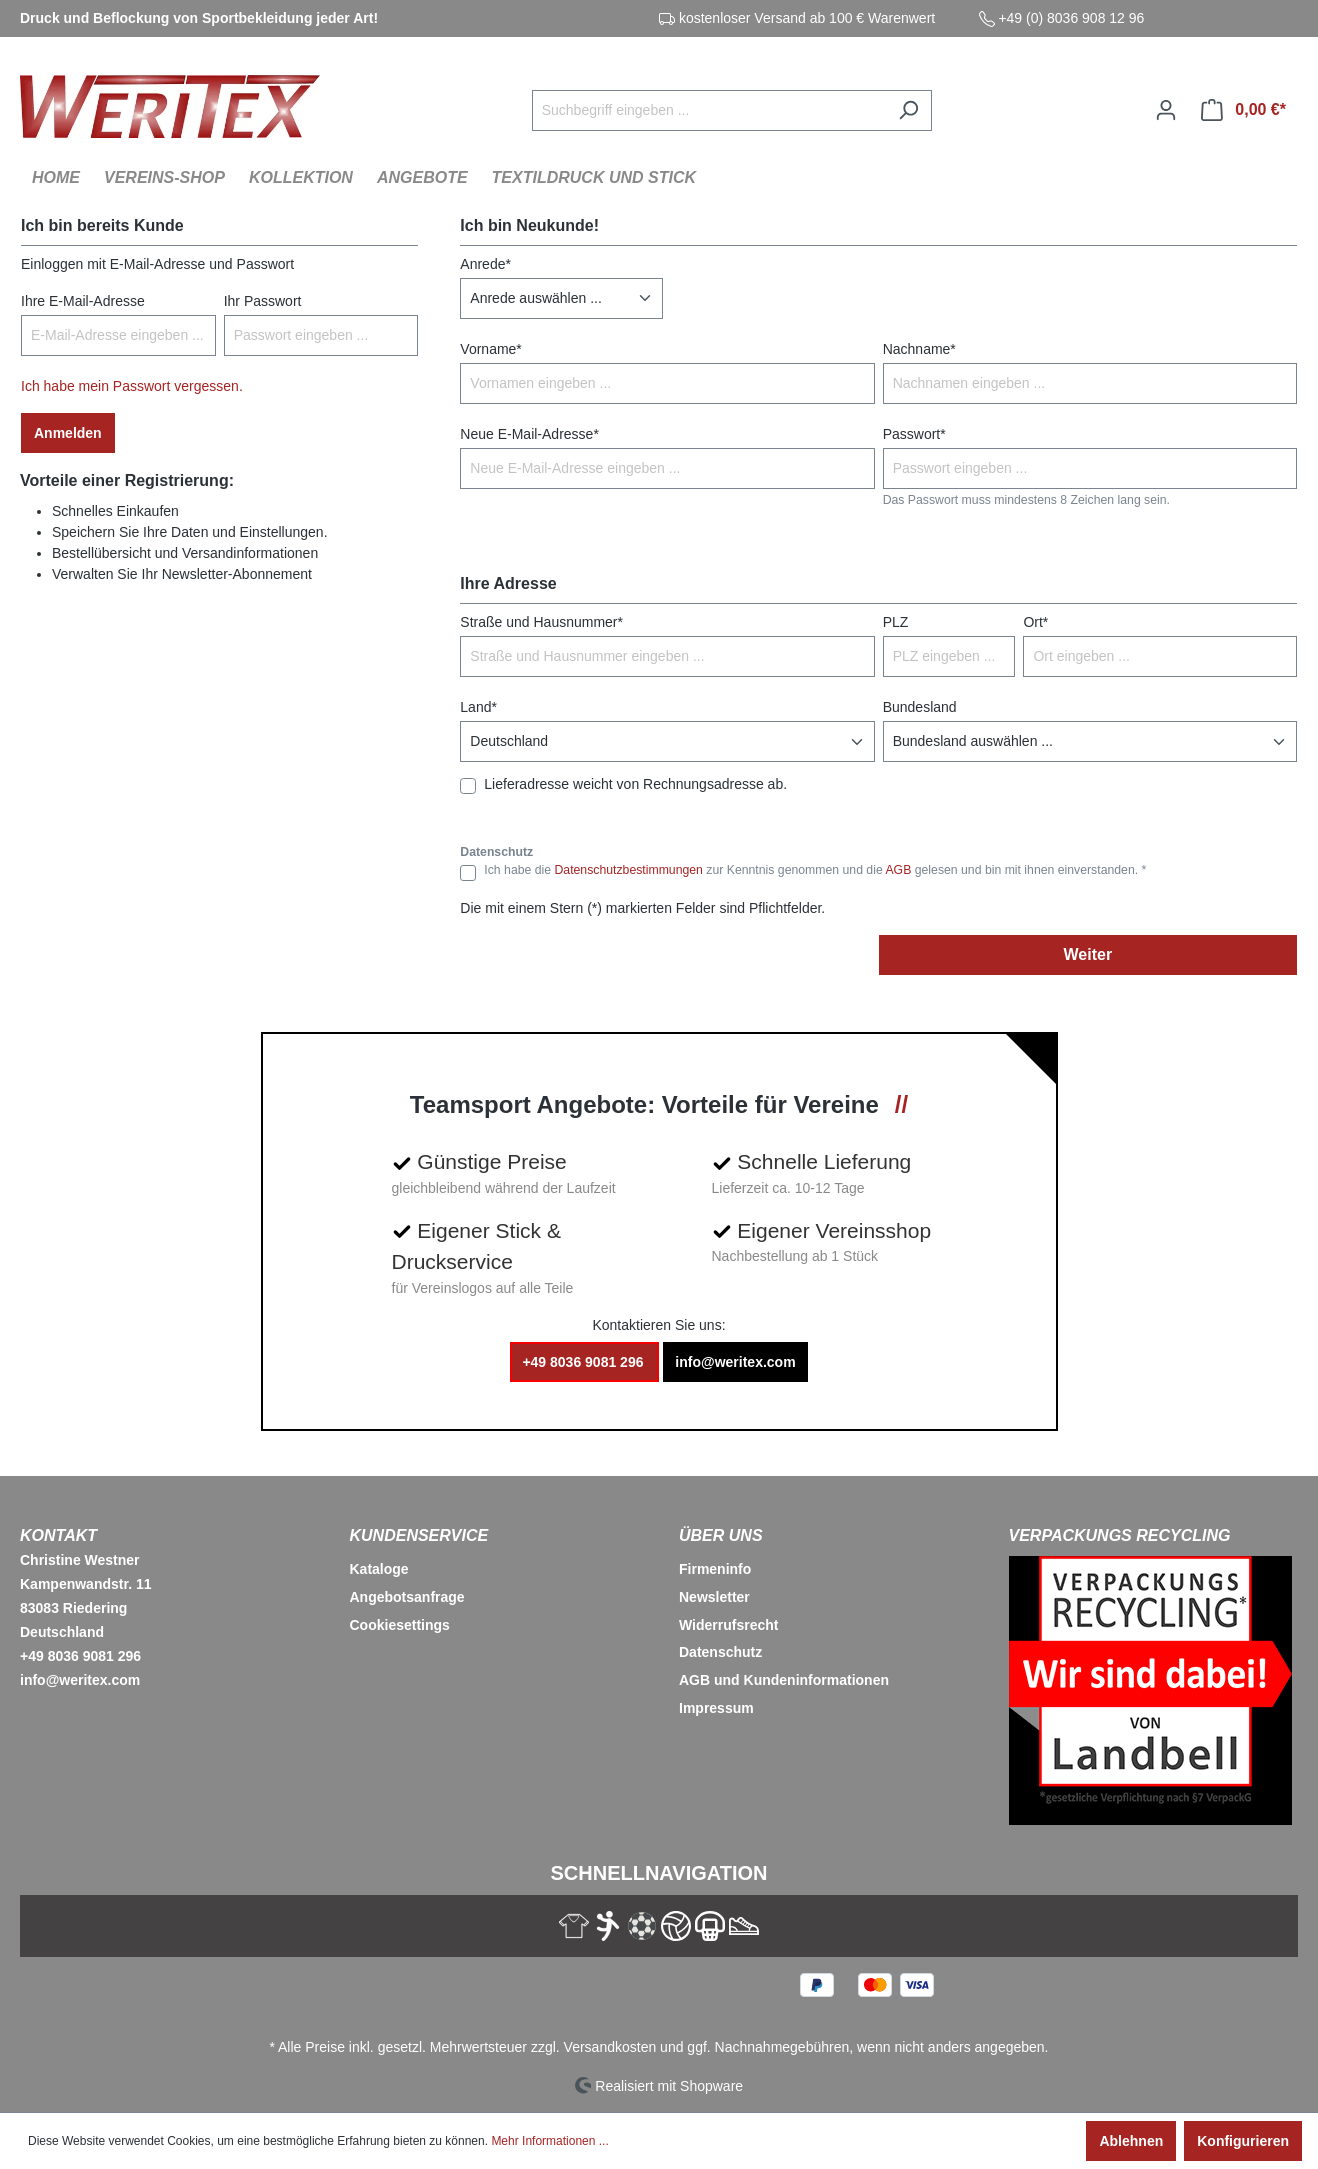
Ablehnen (1131, 2141)
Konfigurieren (1243, 2141)
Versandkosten (610, 2047)
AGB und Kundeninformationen (784, 1680)
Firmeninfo (715, 1569)
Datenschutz (720, 1652)
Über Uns (721, 1535)
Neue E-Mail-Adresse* (529, 434)
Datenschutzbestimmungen (628, 870)
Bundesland (920, 707)
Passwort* (914, 434)
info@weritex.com (735, 1362)
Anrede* (485, 264)
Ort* (1035, 622)
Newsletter (714, 1597)
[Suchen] (908, 110)
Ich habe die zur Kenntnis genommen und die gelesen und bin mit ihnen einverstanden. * (815, 870)
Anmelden (68, 433)
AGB (898, 870)
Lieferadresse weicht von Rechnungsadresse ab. (635, 784)
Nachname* (919, 349)
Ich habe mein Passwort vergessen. (132, 386)
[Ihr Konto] (1166, 110)
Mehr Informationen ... (549, 2141)
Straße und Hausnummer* (541, 622)
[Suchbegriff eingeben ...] (709, 110)
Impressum (716, 1708)
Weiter (1088, 954)
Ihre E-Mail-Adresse (83, 301)
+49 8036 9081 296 (584, 1362)
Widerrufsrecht (728, 1625)
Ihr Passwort (263, 301)
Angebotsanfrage (407, 1597)
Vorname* (490, 349)
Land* (478, 707)
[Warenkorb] (1243, 110)
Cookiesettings (400, 1625)
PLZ (896, 622)
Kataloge (379, 1569)
